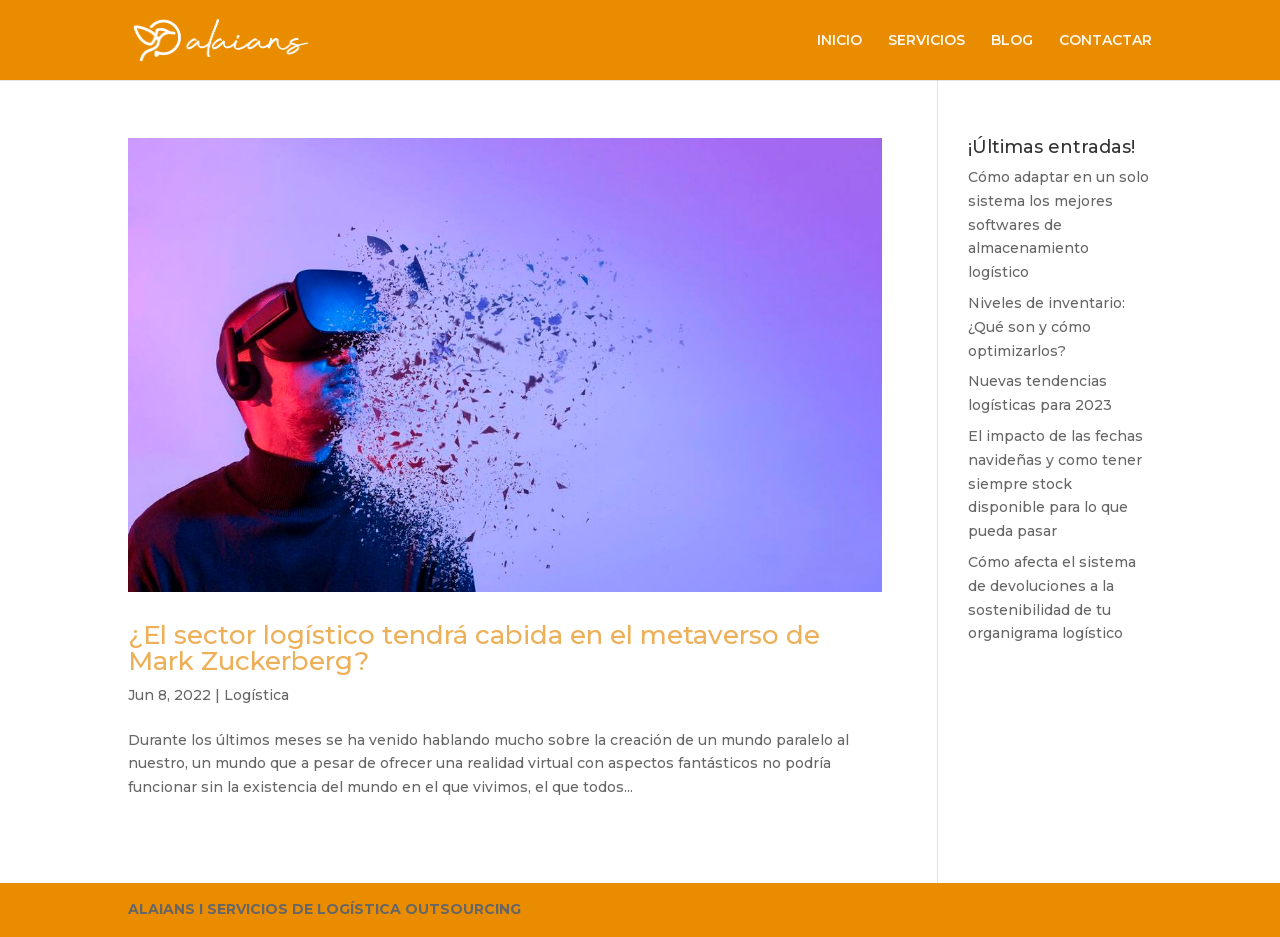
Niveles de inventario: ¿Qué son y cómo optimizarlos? (1046, 327)
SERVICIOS (926, 41)
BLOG (1012, 41)
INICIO (839, 41)
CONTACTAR (1105, 41)
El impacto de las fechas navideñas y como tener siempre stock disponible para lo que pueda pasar (1055, 483)
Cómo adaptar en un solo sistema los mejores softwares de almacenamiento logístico (1058, 224)
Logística (256, 695)
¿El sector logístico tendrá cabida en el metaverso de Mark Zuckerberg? (474, 648)
